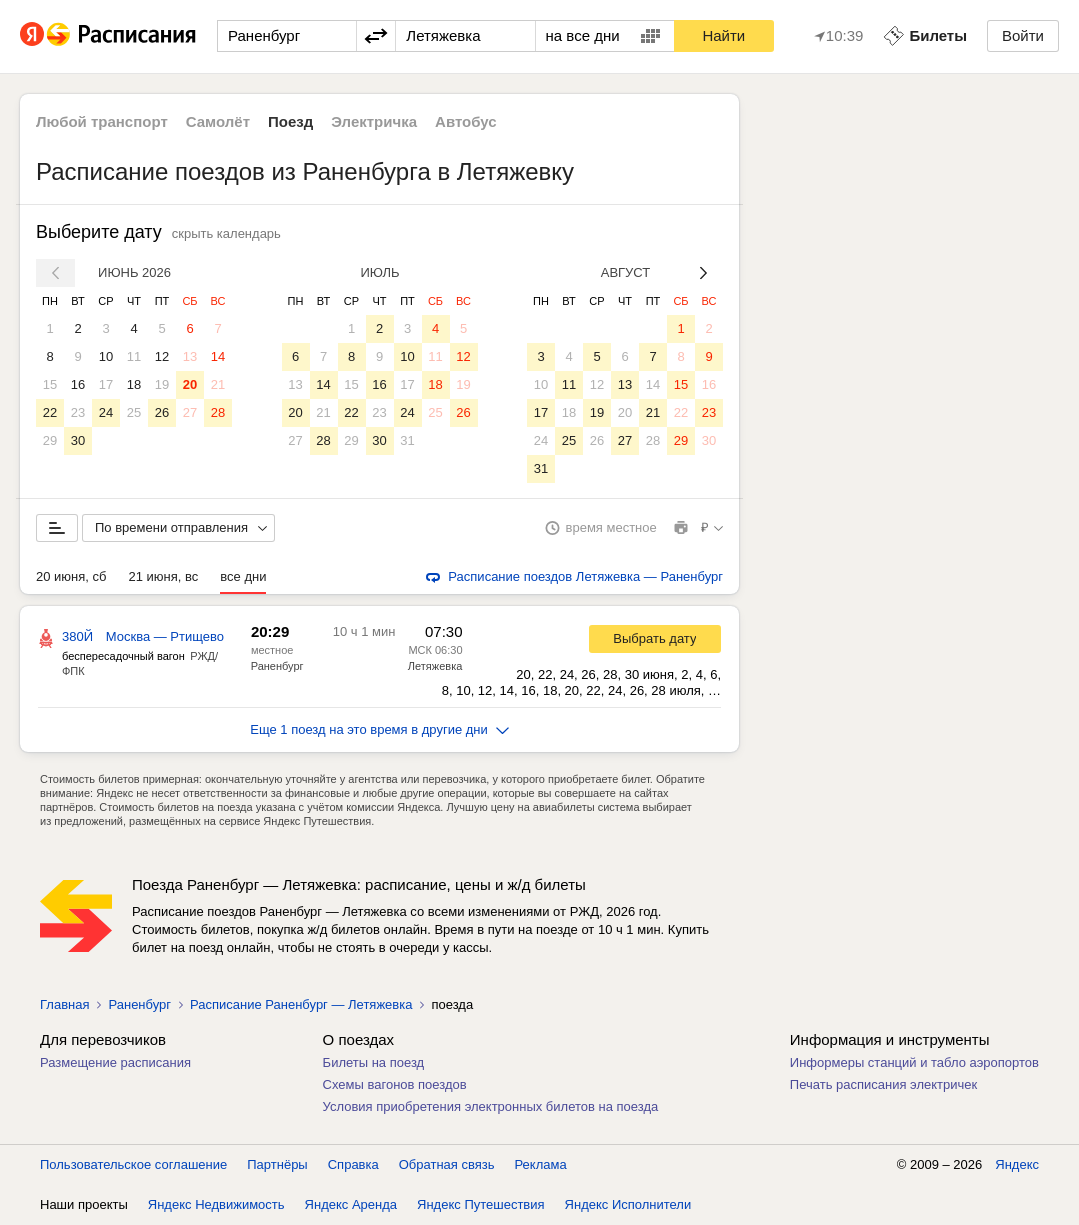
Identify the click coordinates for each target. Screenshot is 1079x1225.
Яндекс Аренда (351, 1204)
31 (407, 440)
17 (106, 384)
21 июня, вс (163, 576)
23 (78, 412)
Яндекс (1017, 1164)
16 (78, 384)
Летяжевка (435, 666)
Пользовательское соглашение (133, 1164)
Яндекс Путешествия (481, 1204)
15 (50, 384)
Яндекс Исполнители (628, 1204)
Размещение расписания (115, 1062)
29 (50, 440)
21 (218, 384)
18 (134, 384)
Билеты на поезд (374, 1062)
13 (190, 356)
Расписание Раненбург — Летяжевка (301, 1004)
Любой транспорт (102, 121)
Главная (64, 1004)
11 (134, 356)
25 (134, 412)
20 (190, 384)
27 (190, 412)
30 (78, 440)
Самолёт (218, 121)
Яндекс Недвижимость (216, 1204)
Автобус (466, 121)
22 (50, 412)
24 (106, 412)
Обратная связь (447, 1164)
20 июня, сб (71, 576)
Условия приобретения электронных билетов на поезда (491, 1106)
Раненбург (277, 666)
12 (162, 356)
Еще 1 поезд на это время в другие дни (379, 729)
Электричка (374, 121)
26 (162, 412)
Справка (353, 1164)
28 (218, 412)
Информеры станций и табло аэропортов (914, 1062)
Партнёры (277, 1164)
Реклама (541, 1164)
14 (218, 356)
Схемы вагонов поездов (395, 1084)
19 (162, 384)
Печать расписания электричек (883, 1084)
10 (106, 356)
